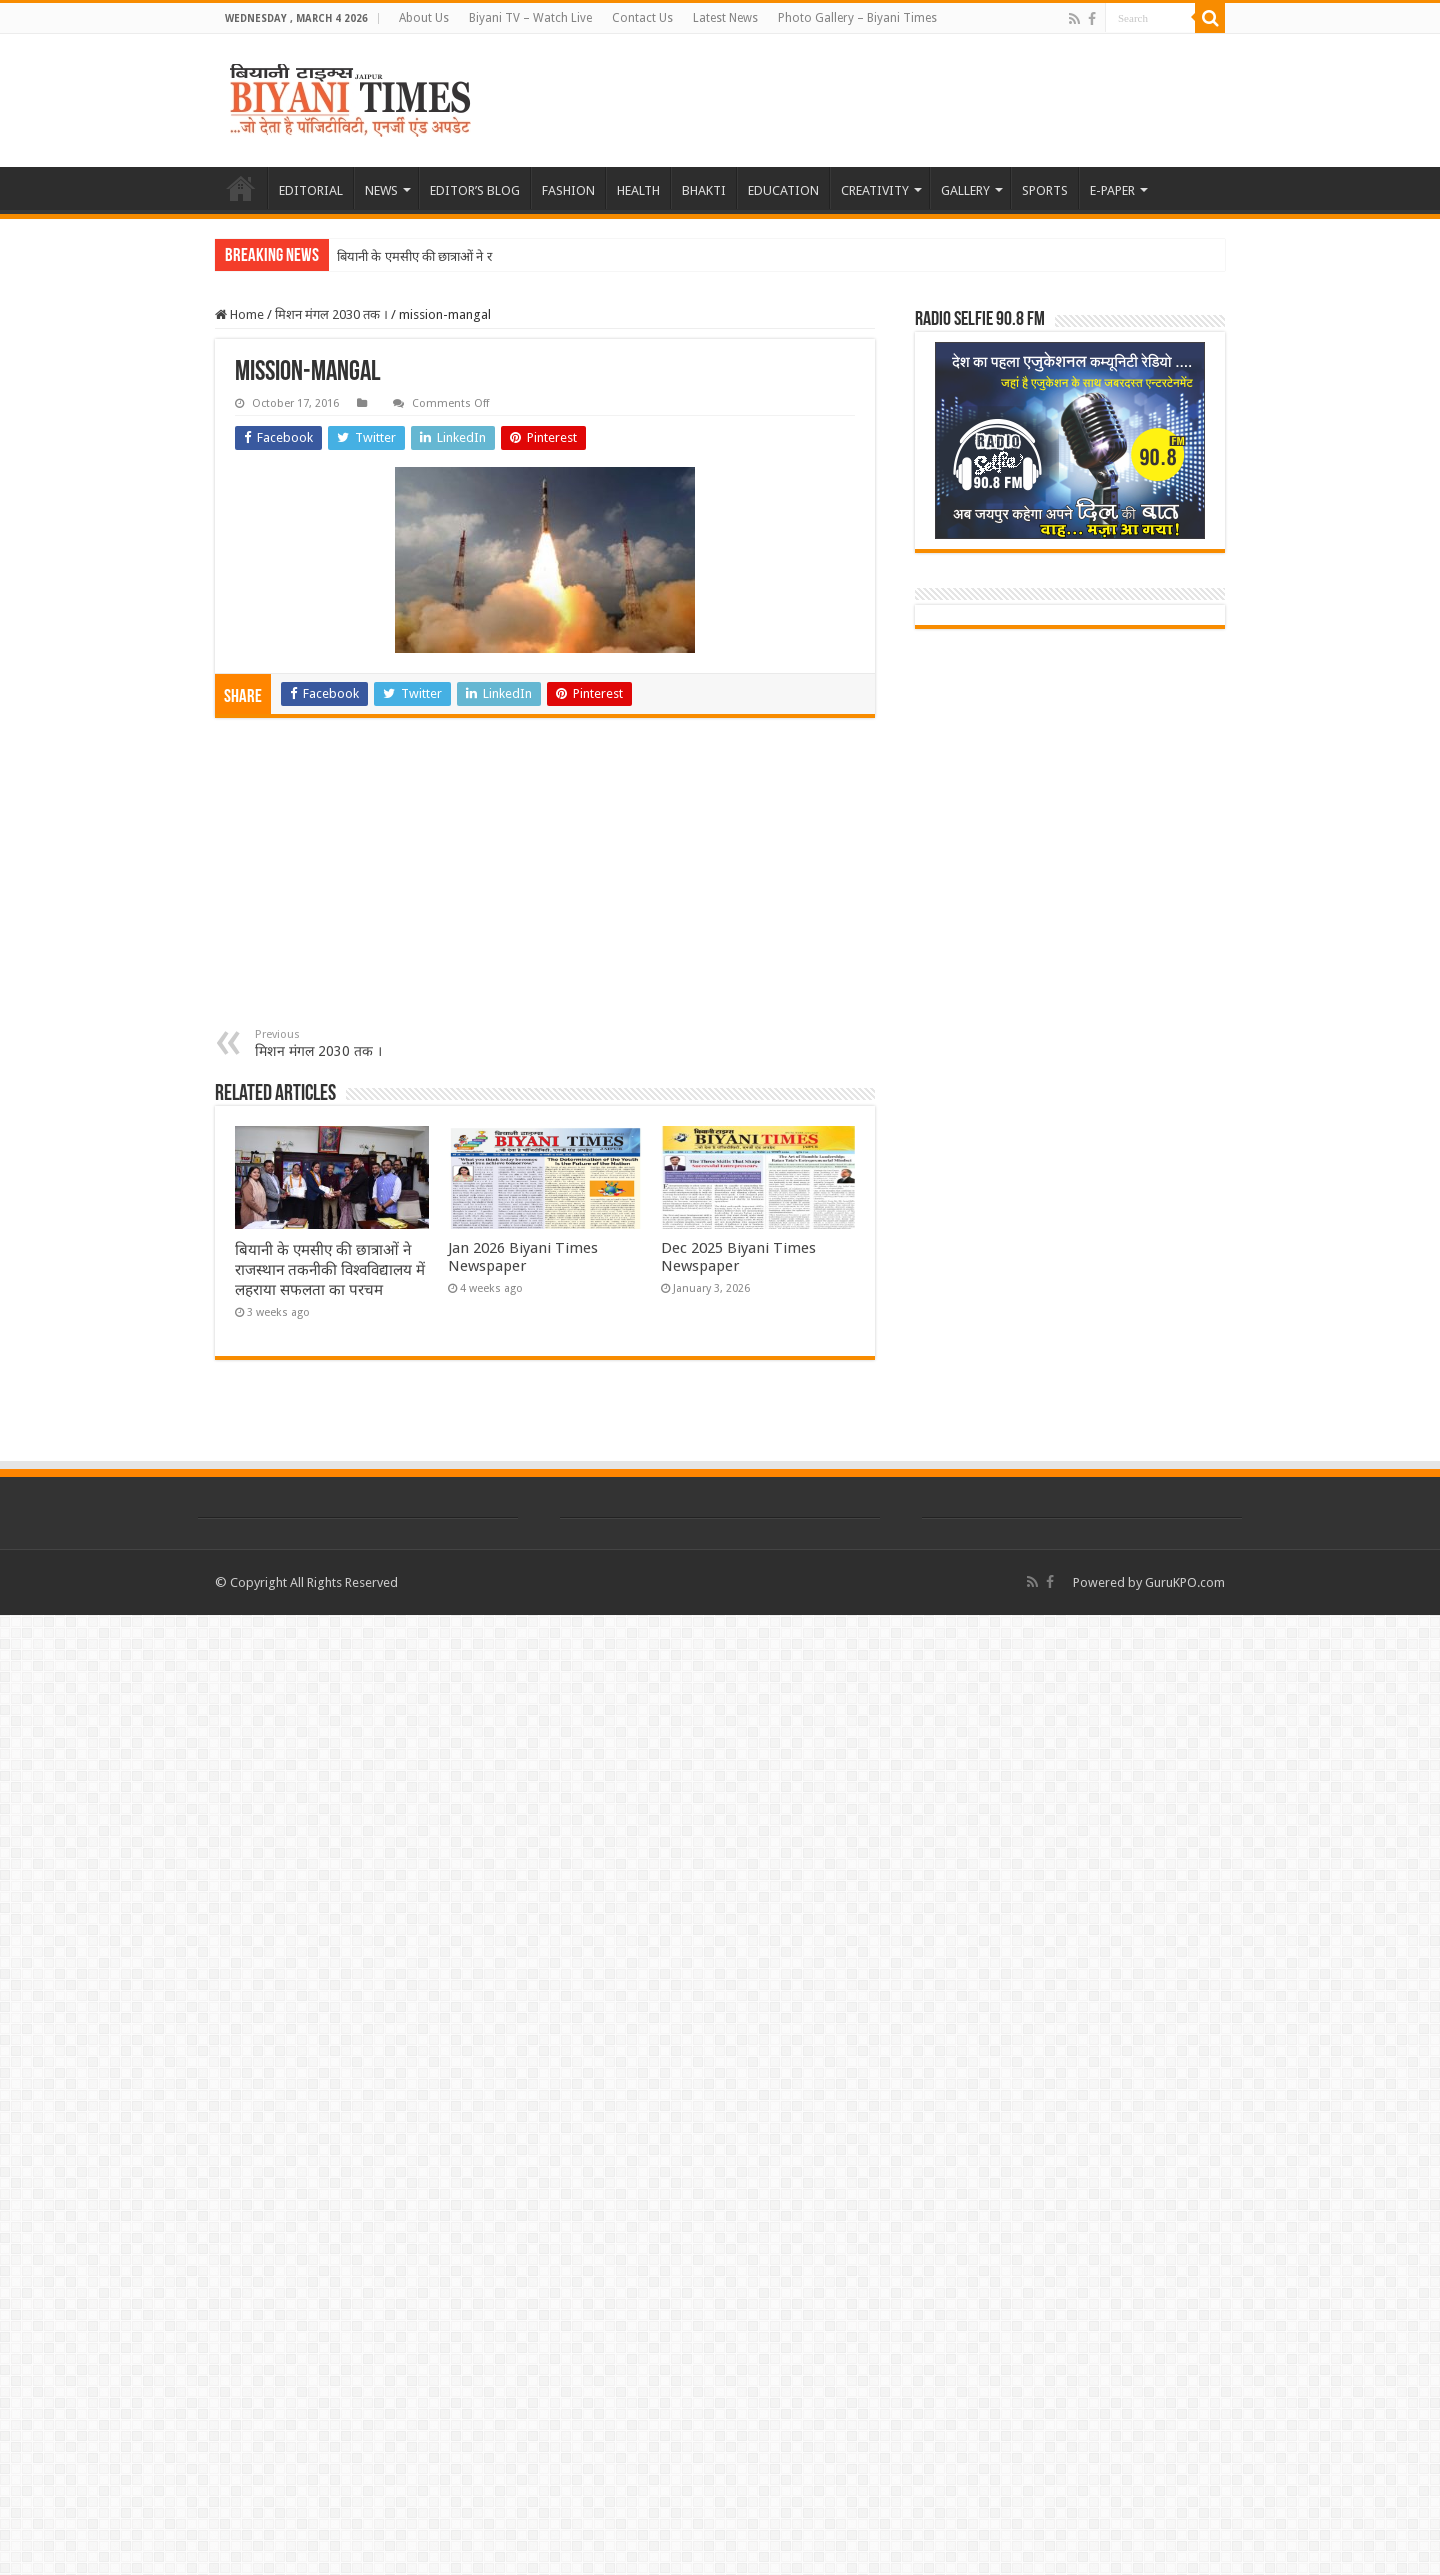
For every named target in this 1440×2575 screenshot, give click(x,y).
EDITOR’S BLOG (475, 190)
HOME (241, 188)
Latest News (725, 18)
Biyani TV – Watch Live (530, 18)
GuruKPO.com (1185, 1582)
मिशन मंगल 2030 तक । (331, 314)
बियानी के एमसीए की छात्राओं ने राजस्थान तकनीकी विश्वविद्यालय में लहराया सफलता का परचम (330, 1270)
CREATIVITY (875, 190)
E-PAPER (1112, 190)
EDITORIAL (311, 190)
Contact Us (642, 18)
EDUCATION (783, 190)
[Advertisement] (545, 878)
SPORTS (1045, 190)
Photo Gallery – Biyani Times (857, 18)
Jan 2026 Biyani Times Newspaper (523, 1257)
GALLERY (965, 190)
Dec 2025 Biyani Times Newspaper (738, 1257)
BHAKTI (704, 190)
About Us (424, 18)
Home (239, 314)
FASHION (568, 190)
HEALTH (638, 190)
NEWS (381, 190)
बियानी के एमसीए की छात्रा (398, 256)
